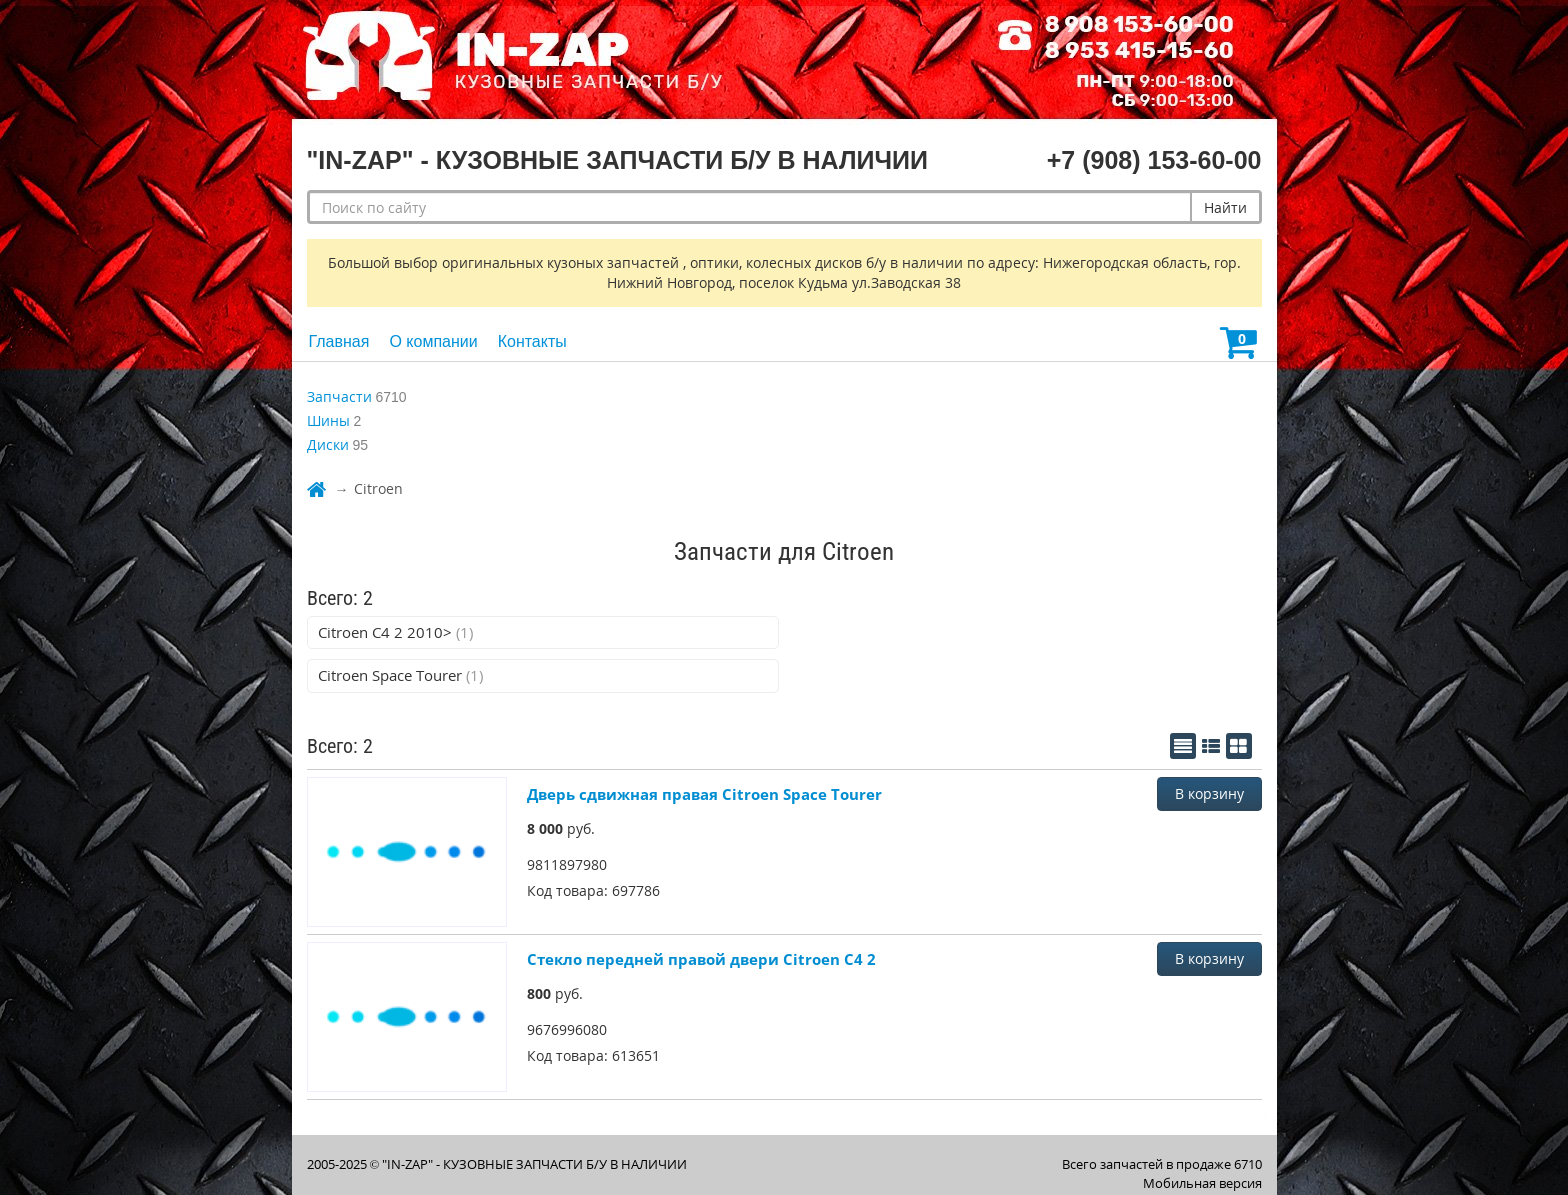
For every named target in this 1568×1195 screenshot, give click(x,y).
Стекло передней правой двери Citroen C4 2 (701, 959)
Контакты (532, 341)
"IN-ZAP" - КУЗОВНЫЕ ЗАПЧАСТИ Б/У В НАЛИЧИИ (534, 1164)
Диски (328, 444)
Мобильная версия (1202, 1183)
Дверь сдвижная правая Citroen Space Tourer (704, 794)
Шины (328, 420)
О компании (433, 341)
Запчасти (339, 396)
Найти (1225, 207)
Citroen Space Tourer (400, 675)
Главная (339, 341)
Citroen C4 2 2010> (395, 632)
